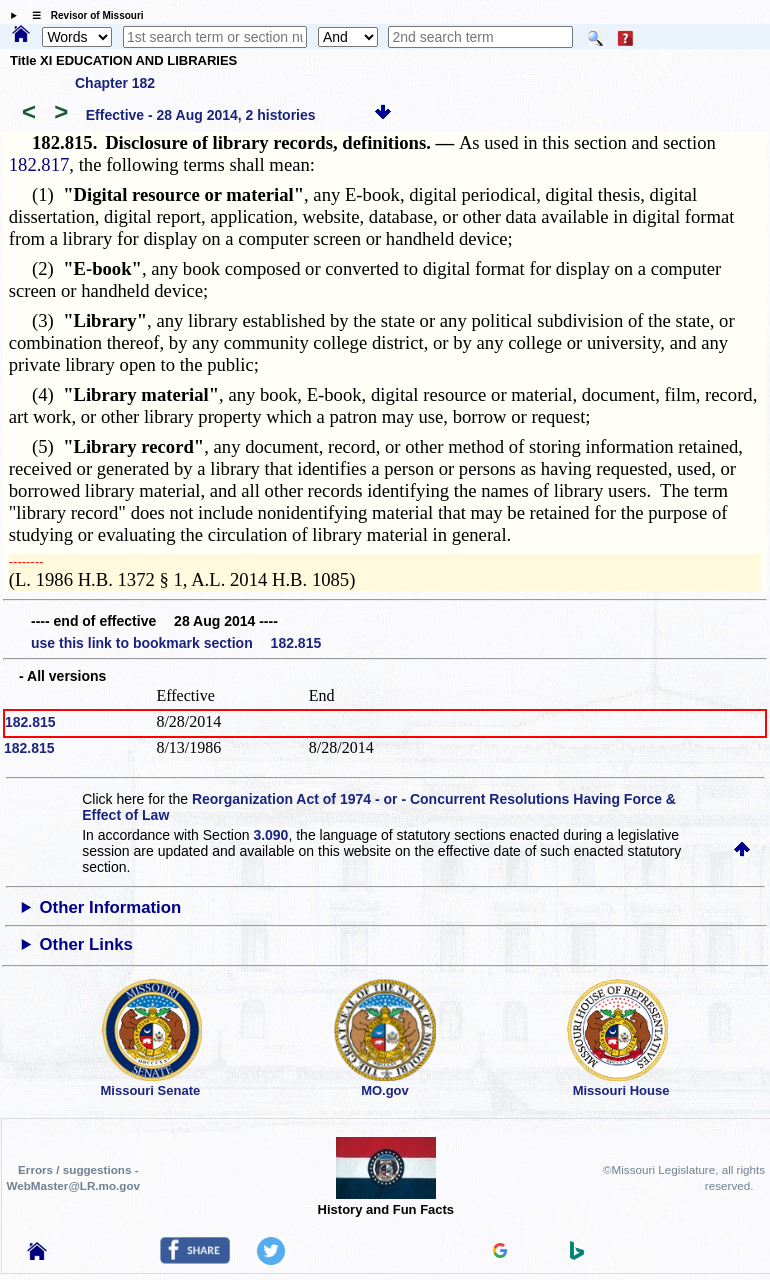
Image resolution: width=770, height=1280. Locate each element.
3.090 (270, 835)
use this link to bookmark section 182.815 (176, 643)
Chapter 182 (115, 83)
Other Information (111, 907)
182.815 (30, 722)
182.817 (39, 164)
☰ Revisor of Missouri (83, 15)
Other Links (86, 944)
